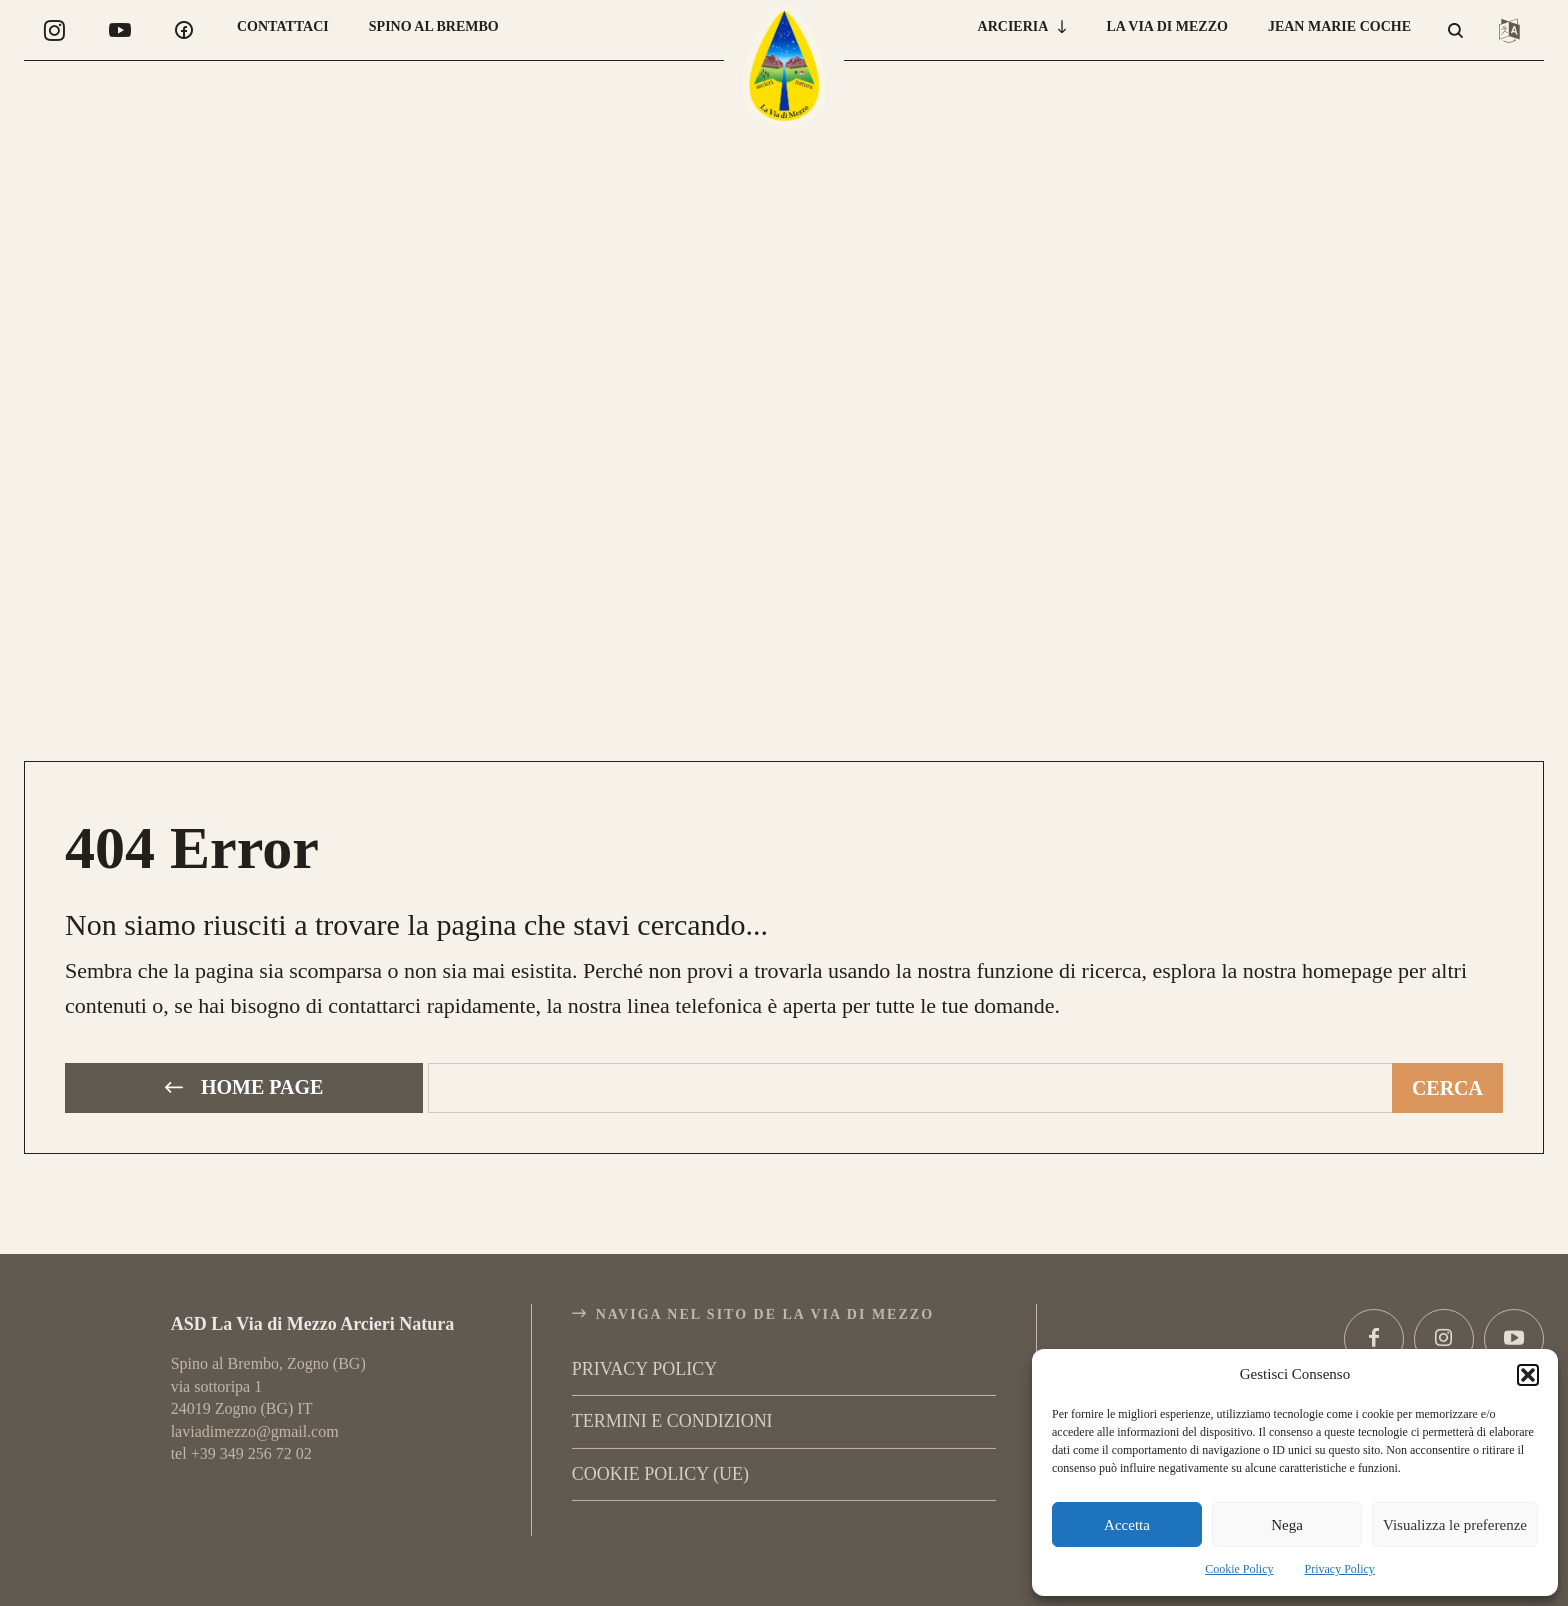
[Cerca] (1447, 1085)
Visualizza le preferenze (1455, 1525)
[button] (1528, 1375)
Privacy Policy (1340, 1569)
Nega (1287, 1525)
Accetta (1127, 1525)
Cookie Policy (1239, 1569)
